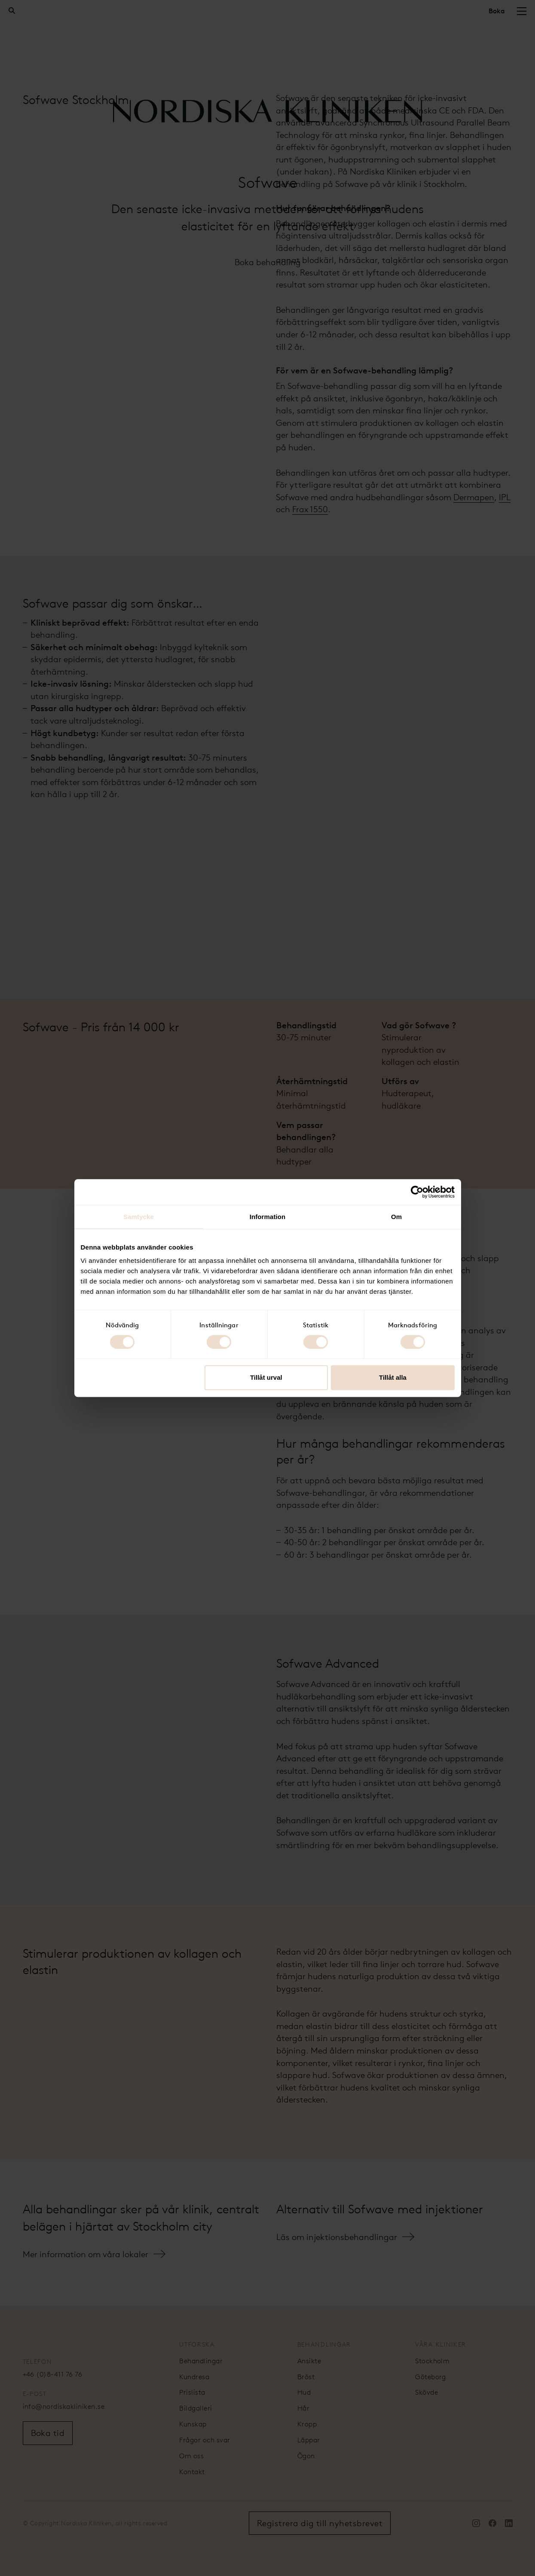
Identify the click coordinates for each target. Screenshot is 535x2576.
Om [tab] (396, 1216)
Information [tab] (268, 1216)
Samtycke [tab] (138, 1216)
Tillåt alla (393, 1377)
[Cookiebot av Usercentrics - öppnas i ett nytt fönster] (417, 1192)
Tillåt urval (266, 1377)
